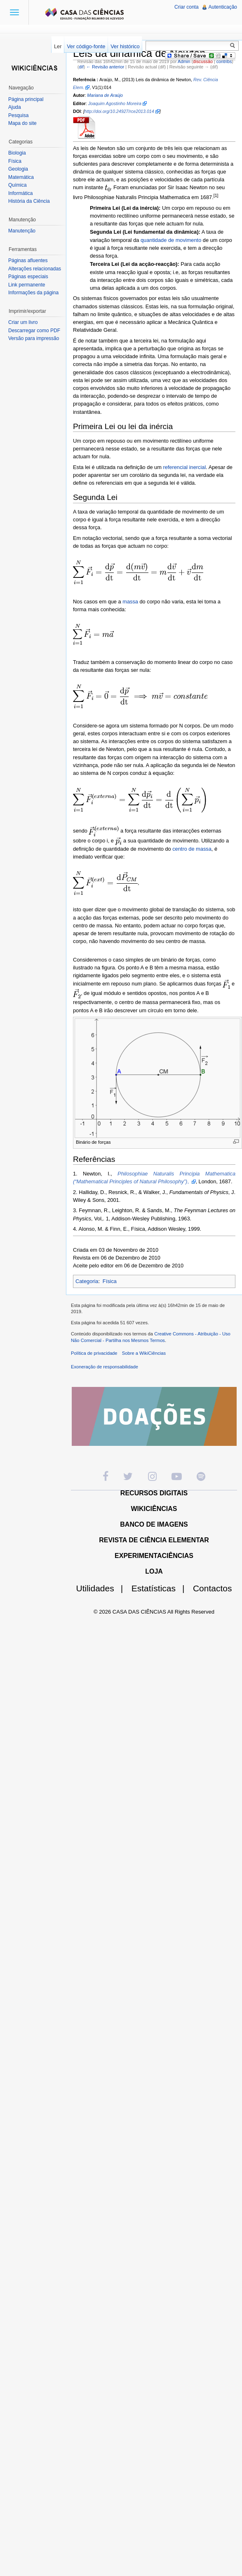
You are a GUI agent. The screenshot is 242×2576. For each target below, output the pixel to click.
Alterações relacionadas (34, 269)
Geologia (18, 169)
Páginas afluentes (27, 260)
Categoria (87, 1281)
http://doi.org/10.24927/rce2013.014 (119, 111)
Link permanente (26, 285)
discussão (203, 61)
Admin (184, 61)
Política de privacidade (94, 1353)
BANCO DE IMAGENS (154, 1524)
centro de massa (191, 849)
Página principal (25, 99)
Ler (58, 46)
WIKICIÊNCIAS (154, 1508)
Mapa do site (22, 123)
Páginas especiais (28, 276)
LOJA (154, 1571)
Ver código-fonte (86, 46)
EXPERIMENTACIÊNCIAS (154, 1555)
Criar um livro (23, 322)
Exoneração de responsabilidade (104, 1366)
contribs (224, 61)
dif (81, 66)
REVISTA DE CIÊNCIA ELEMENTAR (154, 1540)
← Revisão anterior (105, 66)
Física (110, 1281)
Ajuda (14, 107)
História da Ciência (29, 201)
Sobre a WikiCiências (144, 1353)
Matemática (21, 177)
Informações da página (33, 293)
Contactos (212, 1588)
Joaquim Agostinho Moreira (114, 103)
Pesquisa (18, 115)
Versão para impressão (33, 338)
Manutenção (21, 231)
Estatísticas (161, 1588)
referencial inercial (184, 467)
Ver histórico (124, 46)
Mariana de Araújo (105, 95)
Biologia (17, 153)
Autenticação (223, 7)
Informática (20, 193)
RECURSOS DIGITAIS (154, 1493)
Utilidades (103, 1588)
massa (130, 601)
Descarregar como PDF (34, 330)
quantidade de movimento (171, 240)
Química (17, 185)
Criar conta (186, 7)
